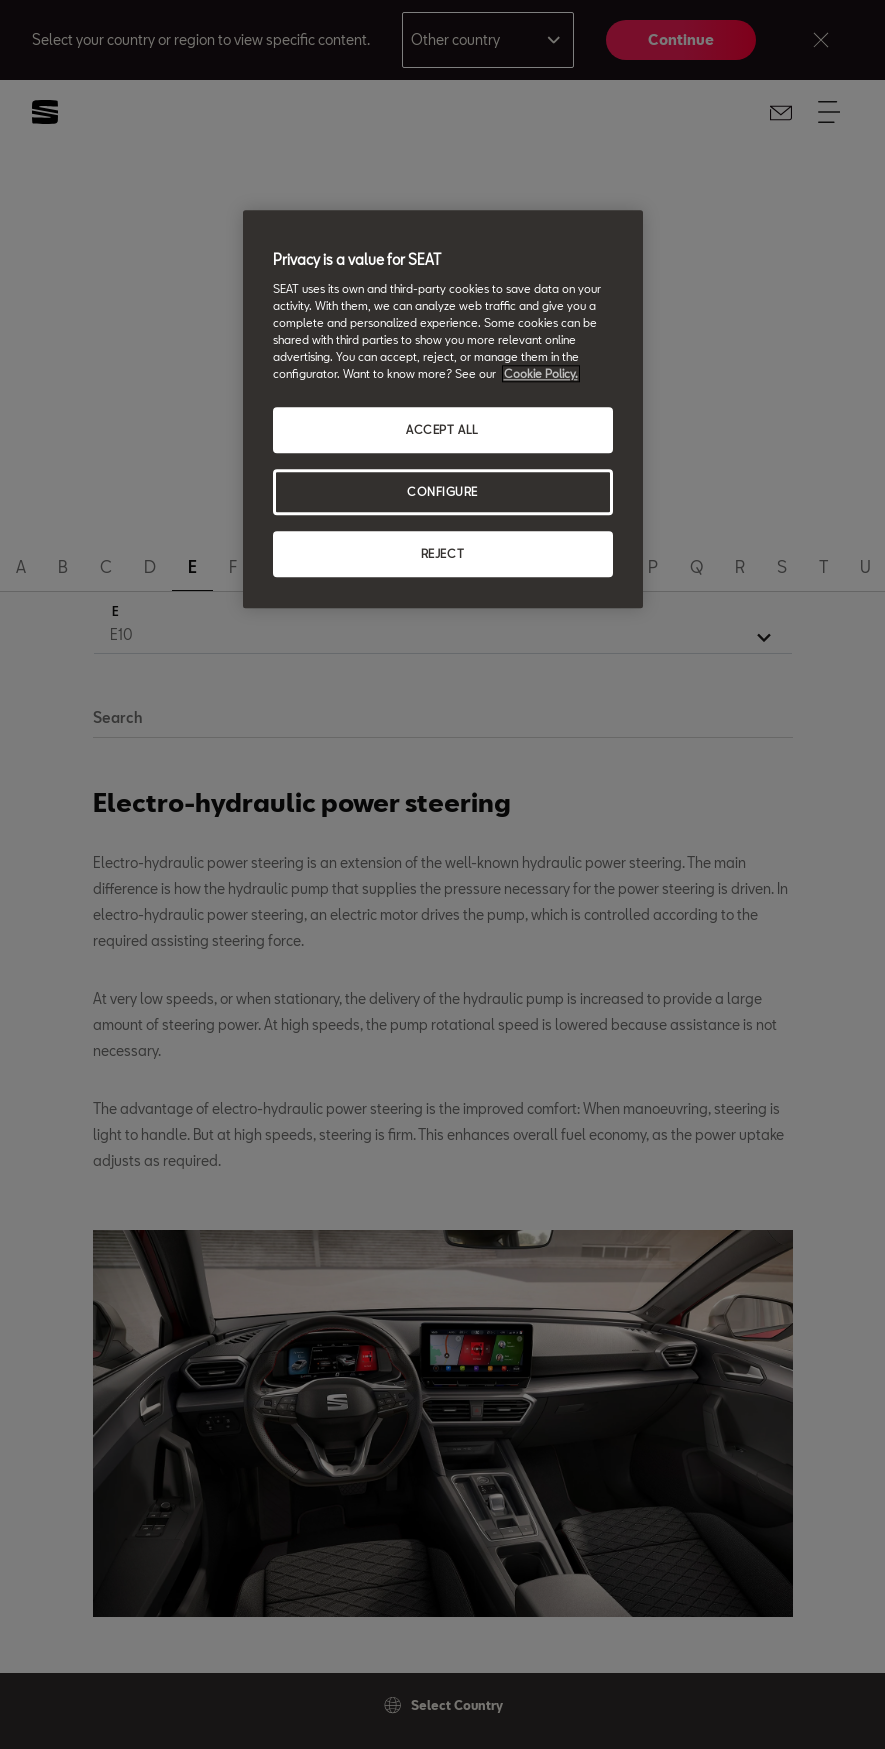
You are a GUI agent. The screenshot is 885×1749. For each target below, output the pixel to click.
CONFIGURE (442, 492)
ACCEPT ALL (442, 430)
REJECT (442, 553)
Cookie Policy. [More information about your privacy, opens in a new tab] (541, 374)
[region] (443, 410)
